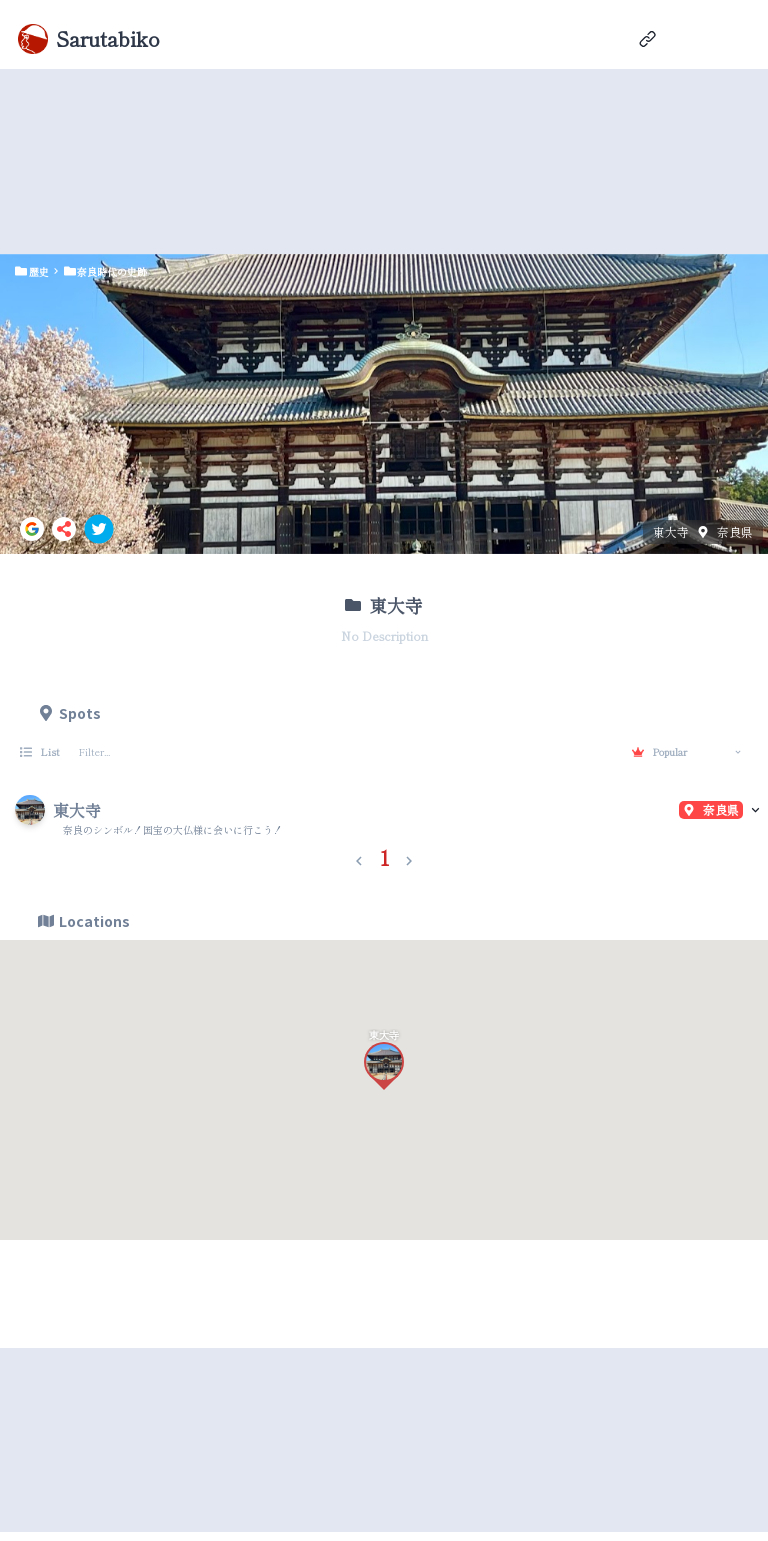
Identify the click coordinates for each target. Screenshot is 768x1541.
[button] (359, 857)
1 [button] (384, 857)
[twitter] (99, 529)
